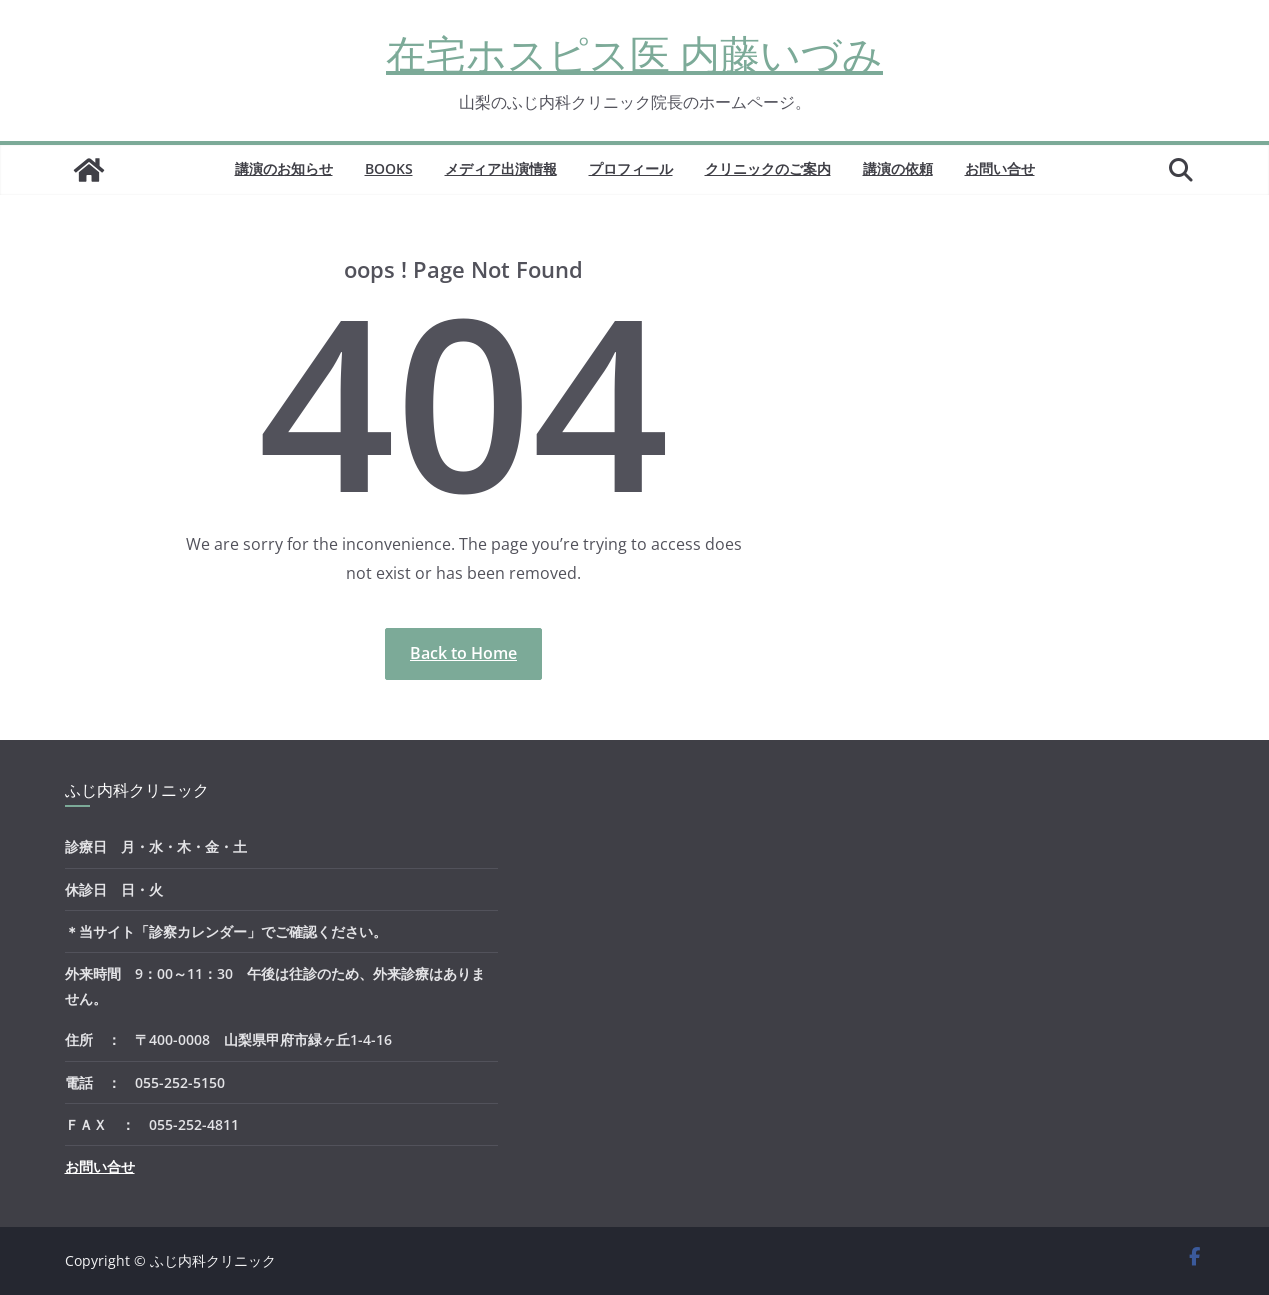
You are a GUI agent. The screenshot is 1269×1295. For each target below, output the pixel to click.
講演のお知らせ (284, 168)
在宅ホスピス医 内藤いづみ (634, 53)
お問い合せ (1000, 168)
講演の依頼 (898, 168)
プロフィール (631, 168)
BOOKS (389, 168)
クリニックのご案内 (768, 168)
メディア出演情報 (501, 168)
